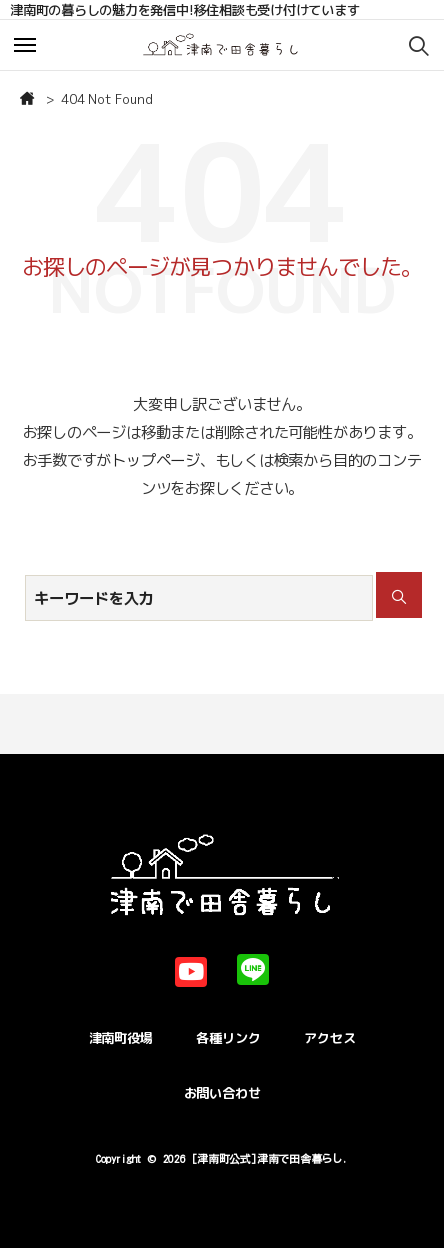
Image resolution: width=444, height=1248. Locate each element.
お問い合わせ (222, 1093)
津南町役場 (121, 1038)
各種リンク (228, 1038)
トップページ (155, 460)
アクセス (329, 1038)
